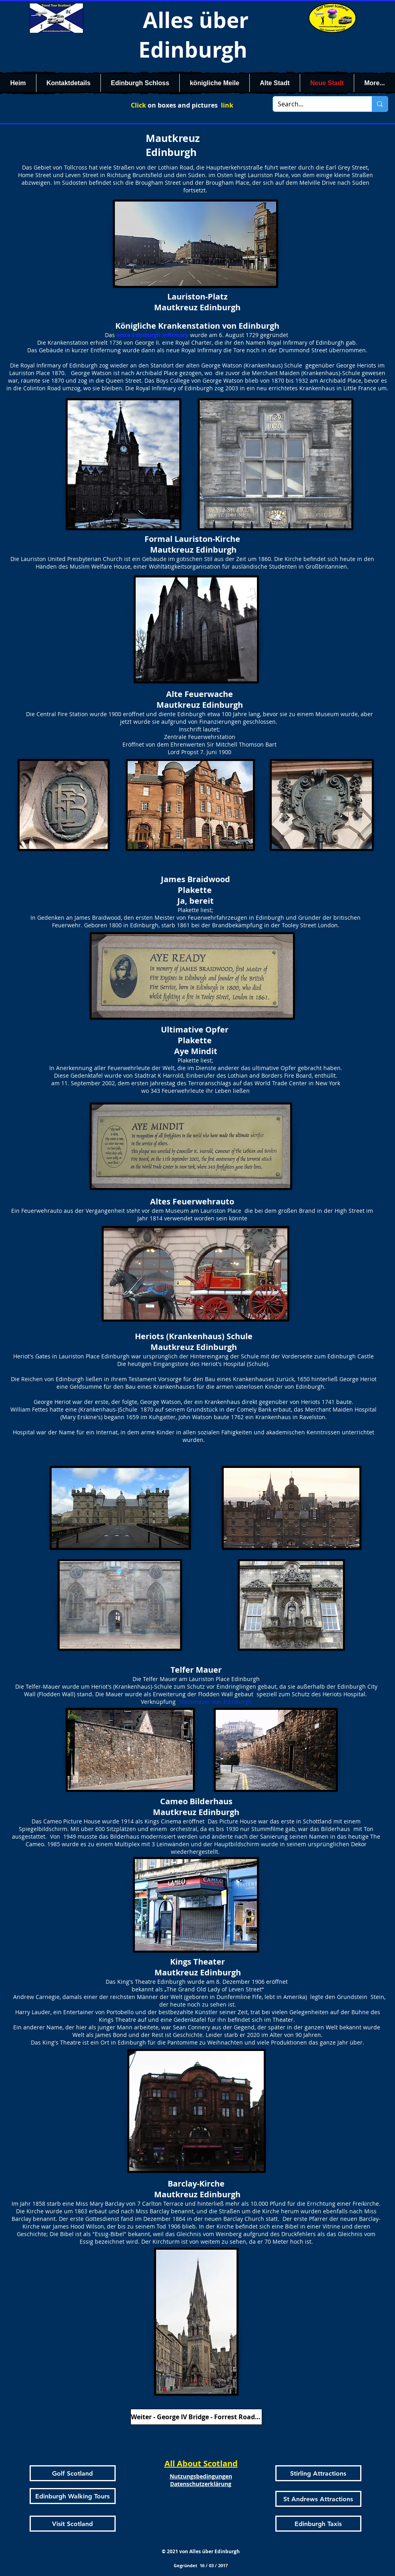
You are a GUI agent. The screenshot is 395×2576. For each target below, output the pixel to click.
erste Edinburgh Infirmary (152, 335)
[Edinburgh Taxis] (318, 2524)
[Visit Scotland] (73, 2524)
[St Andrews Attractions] (318, 2499)
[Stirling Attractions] (318, 2473)
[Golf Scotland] (73, 2473)
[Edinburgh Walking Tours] (73, 2496)
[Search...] (316, 104)
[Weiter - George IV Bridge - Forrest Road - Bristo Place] (196, 2417)
